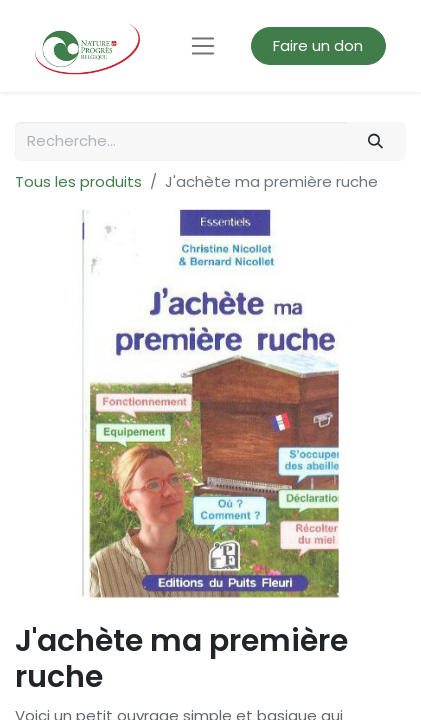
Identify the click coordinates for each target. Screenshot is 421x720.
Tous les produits (78, 181)
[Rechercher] (376, 141)
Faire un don (318, 45)
